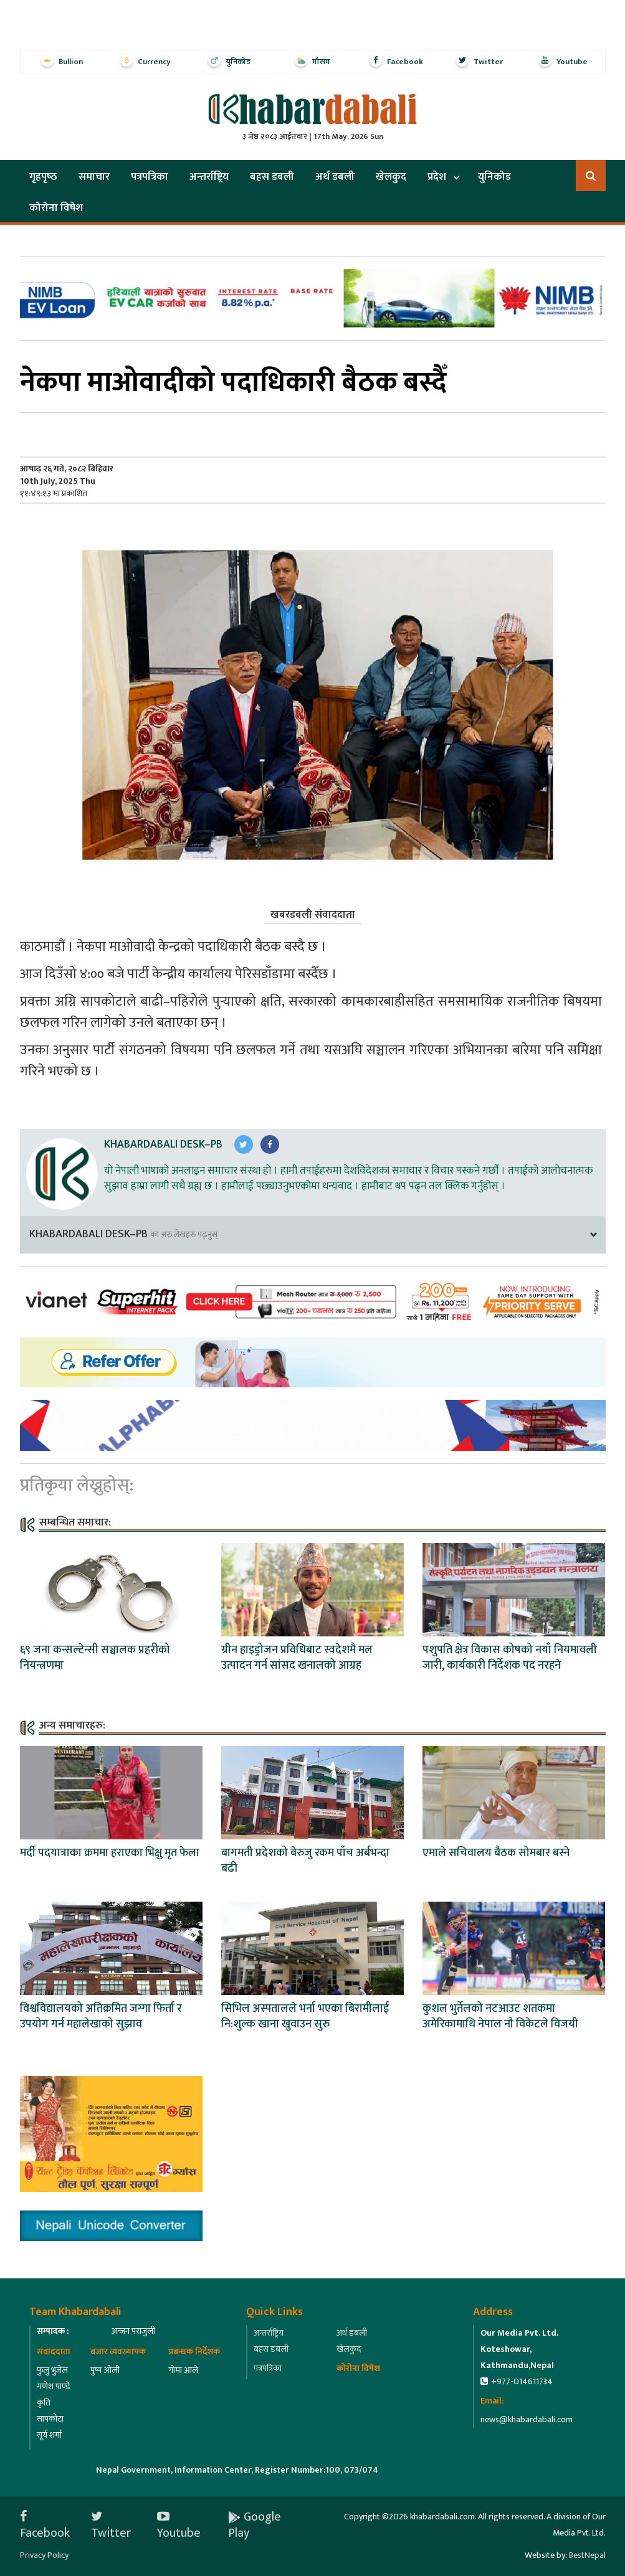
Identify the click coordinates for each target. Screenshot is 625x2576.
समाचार (94, 177)
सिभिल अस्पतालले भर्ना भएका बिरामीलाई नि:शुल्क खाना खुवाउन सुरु (305, 2016)
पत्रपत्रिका (149, 177)
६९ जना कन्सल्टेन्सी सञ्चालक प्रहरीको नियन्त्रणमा (95, 1658)
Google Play (254, 2525)
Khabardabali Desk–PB (163, 1144)
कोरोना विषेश (56, 208)
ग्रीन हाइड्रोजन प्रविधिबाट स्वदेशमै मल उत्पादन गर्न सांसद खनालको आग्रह (297, 1658)
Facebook (45, 2525)
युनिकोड (494, 177)
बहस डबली (272, 177)
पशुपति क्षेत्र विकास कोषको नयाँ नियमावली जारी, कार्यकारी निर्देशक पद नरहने (509, 1658)
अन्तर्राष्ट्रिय (209, 177)
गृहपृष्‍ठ (43, 177)
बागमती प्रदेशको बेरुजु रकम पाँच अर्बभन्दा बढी (305, 1861)
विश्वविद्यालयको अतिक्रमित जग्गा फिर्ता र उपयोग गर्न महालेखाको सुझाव (101, 2016)
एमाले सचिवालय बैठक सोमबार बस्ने (496, 1853)
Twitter (111, 2525)
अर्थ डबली (335, 177)
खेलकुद (391, 177)
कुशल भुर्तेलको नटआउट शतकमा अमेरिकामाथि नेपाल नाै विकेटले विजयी (500, 2016)
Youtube (179, 2525)
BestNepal (587, 2555)
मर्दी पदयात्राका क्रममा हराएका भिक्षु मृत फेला (109, 1853)
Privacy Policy (44, 2555)
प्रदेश (436, 177)
